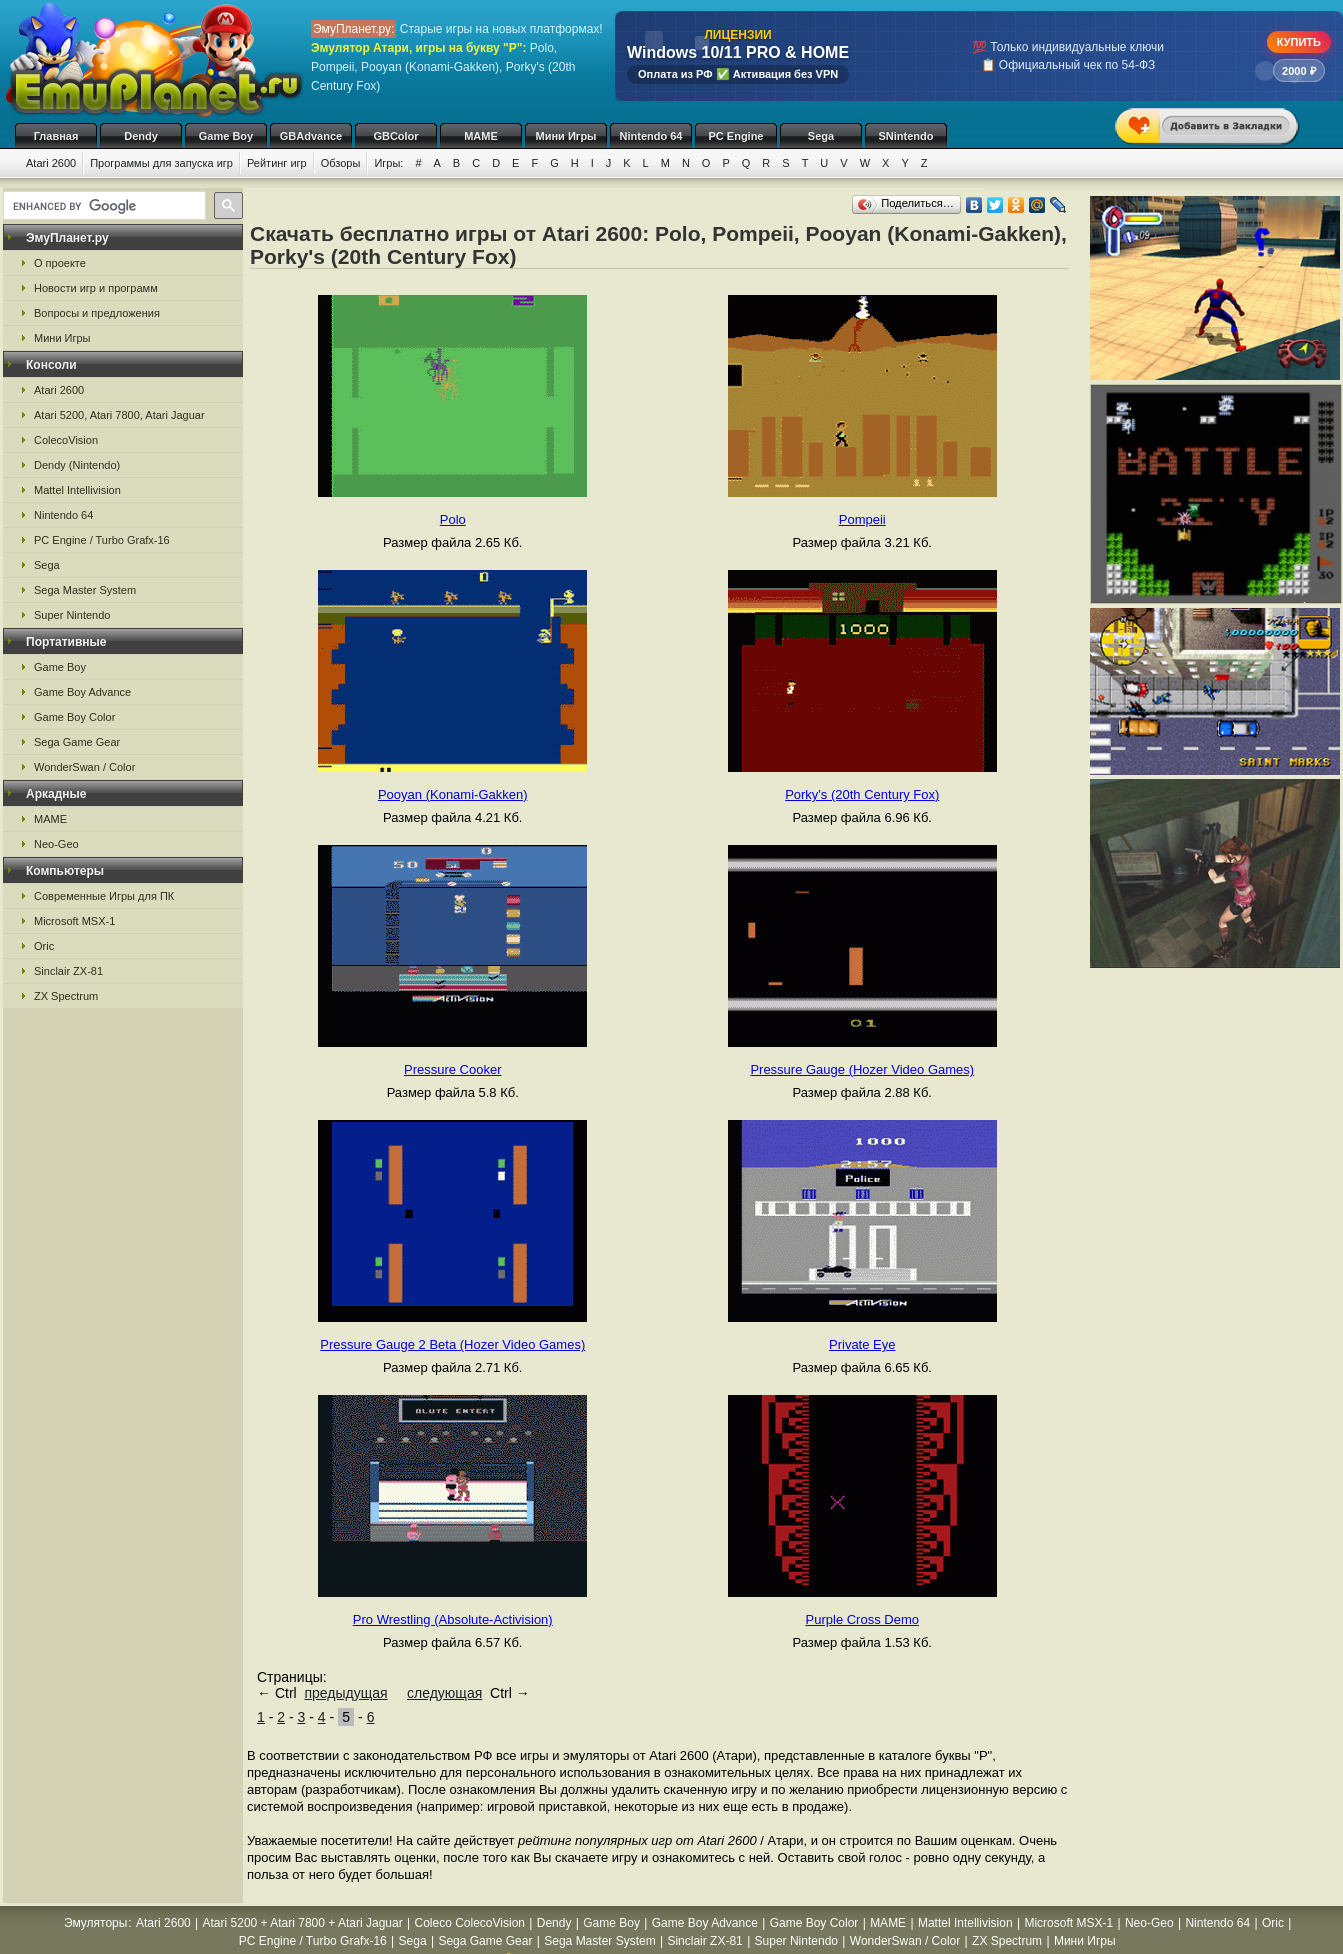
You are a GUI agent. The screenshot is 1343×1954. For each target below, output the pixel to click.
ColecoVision (66, 440)
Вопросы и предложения (97, 313)
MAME (481, 136)
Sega (821, 136)
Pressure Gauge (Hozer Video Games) (862, 1069)
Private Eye (862, 1344)
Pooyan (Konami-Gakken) (453, 794)
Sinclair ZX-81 (68, 971)
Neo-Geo (56, 844)
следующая (444, 1693)
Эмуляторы (95, 1923)
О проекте (60, 263)
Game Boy (226, 136)
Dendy (141, 136)
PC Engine (735, 136)
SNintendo (906, 136)
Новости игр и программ (96, 288)
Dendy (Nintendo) (77, 465)
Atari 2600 (51, 163)
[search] (102, 206)
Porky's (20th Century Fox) (862, 794)
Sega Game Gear (77, 742)
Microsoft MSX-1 (74, 921)
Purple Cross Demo (862, 1619)
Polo (453, 519)
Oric (44, 946)
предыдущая (345, 1693)
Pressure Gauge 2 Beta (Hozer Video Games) (452, 1344)
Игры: (388, 163)
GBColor (395, 136)
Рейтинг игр (277, 163)
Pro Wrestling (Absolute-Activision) (453, 1619)
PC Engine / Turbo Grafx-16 (102, 540)
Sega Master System (85, 590)
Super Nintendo (72, 615)
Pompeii (862, 519)
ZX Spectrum (66, 996)
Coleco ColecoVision (469, 1923)
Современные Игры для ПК (104, 896)
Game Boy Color (74, 717)
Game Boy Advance (82, 692)
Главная (56, 136)
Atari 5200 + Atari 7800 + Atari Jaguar (303, 1923)
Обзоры (341, 163)
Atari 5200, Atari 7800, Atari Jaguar (119, 415)
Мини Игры (566, 136)
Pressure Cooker (453, 1069)
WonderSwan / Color (84, 767)
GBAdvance (311, 136)
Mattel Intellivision (77, 490)
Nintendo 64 (651, 136)
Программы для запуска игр (161, 163)
